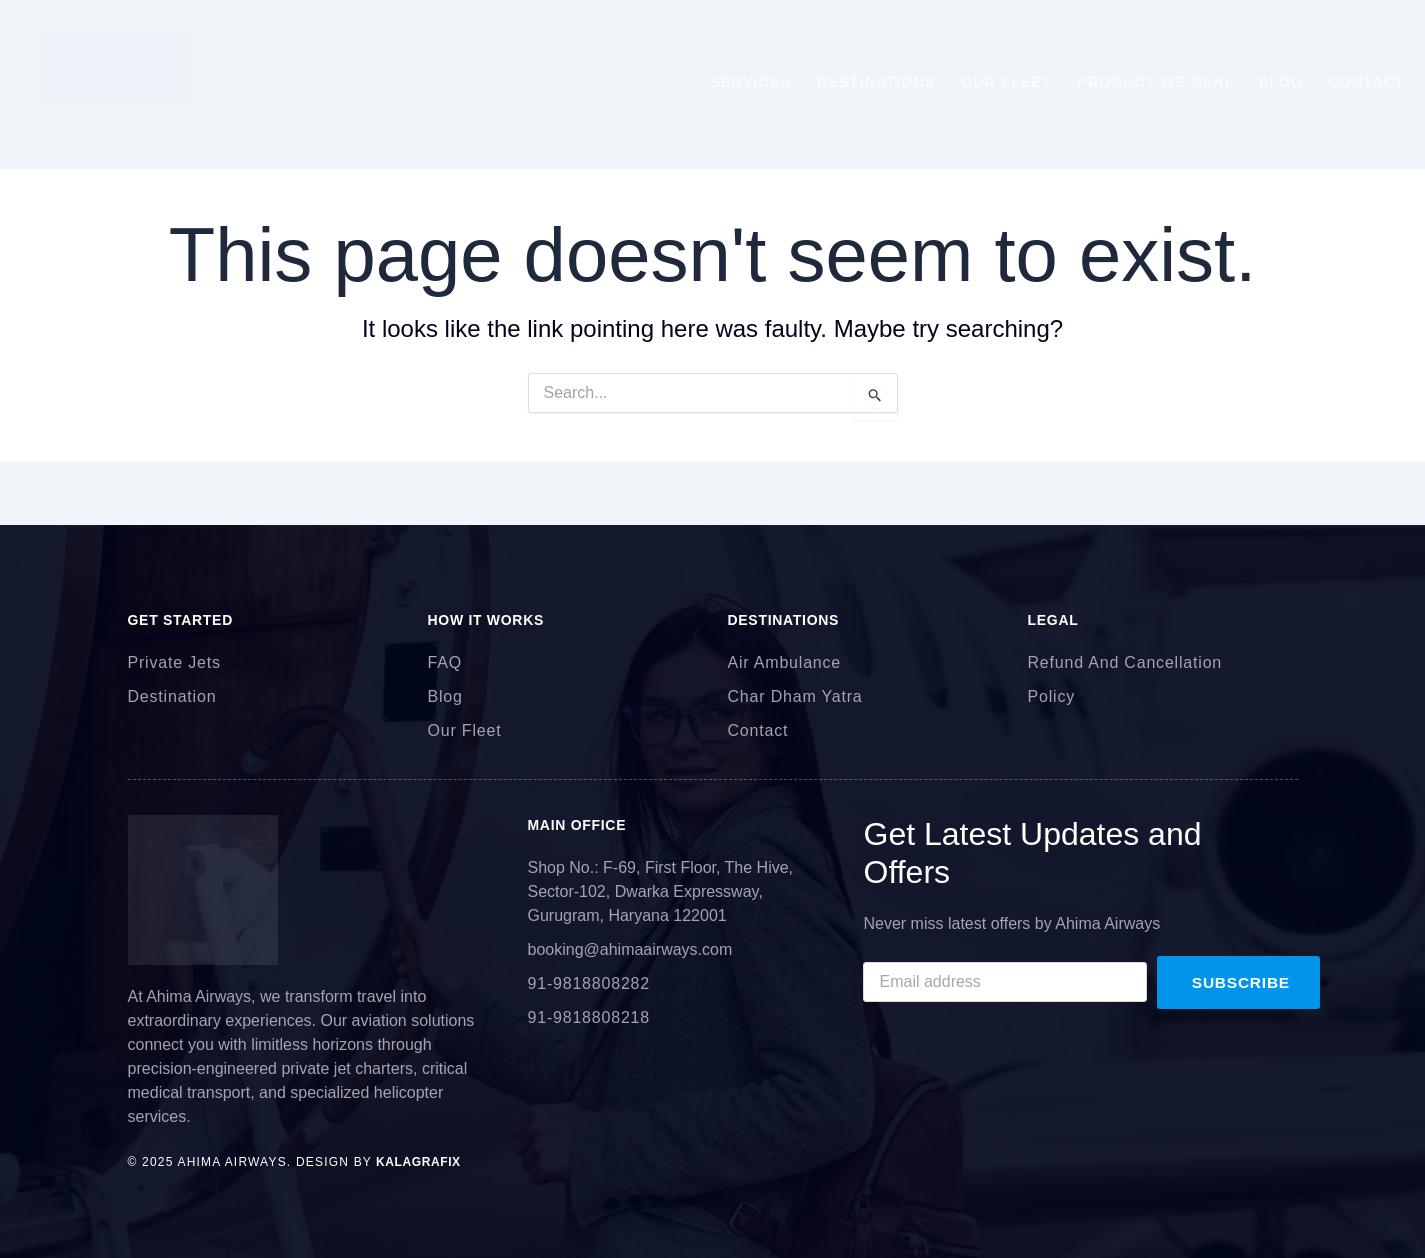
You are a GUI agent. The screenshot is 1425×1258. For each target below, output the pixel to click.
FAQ (445, 662)
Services (751, 82)
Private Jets (174, 662)
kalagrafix (416, 1162)
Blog (1281, 82)
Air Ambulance (785, 662)
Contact (1367, 82)
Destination (172, 696)
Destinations (876, 82)
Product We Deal (1155, 82)
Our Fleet (1006, 82)
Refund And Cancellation (1125, 662)
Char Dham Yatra (795, 696)
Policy (1051, 696)
